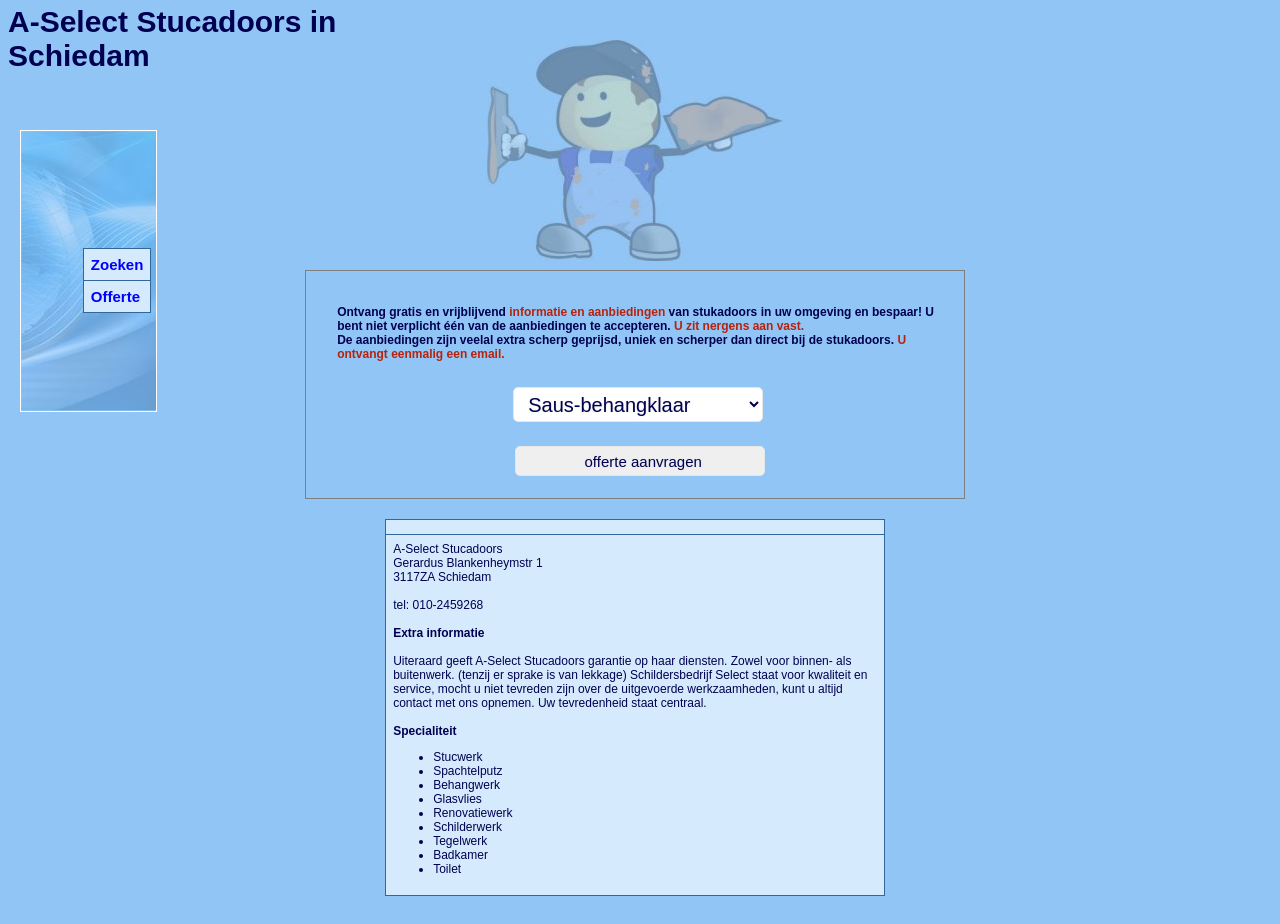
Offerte (115, 296)
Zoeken (117, 264)
